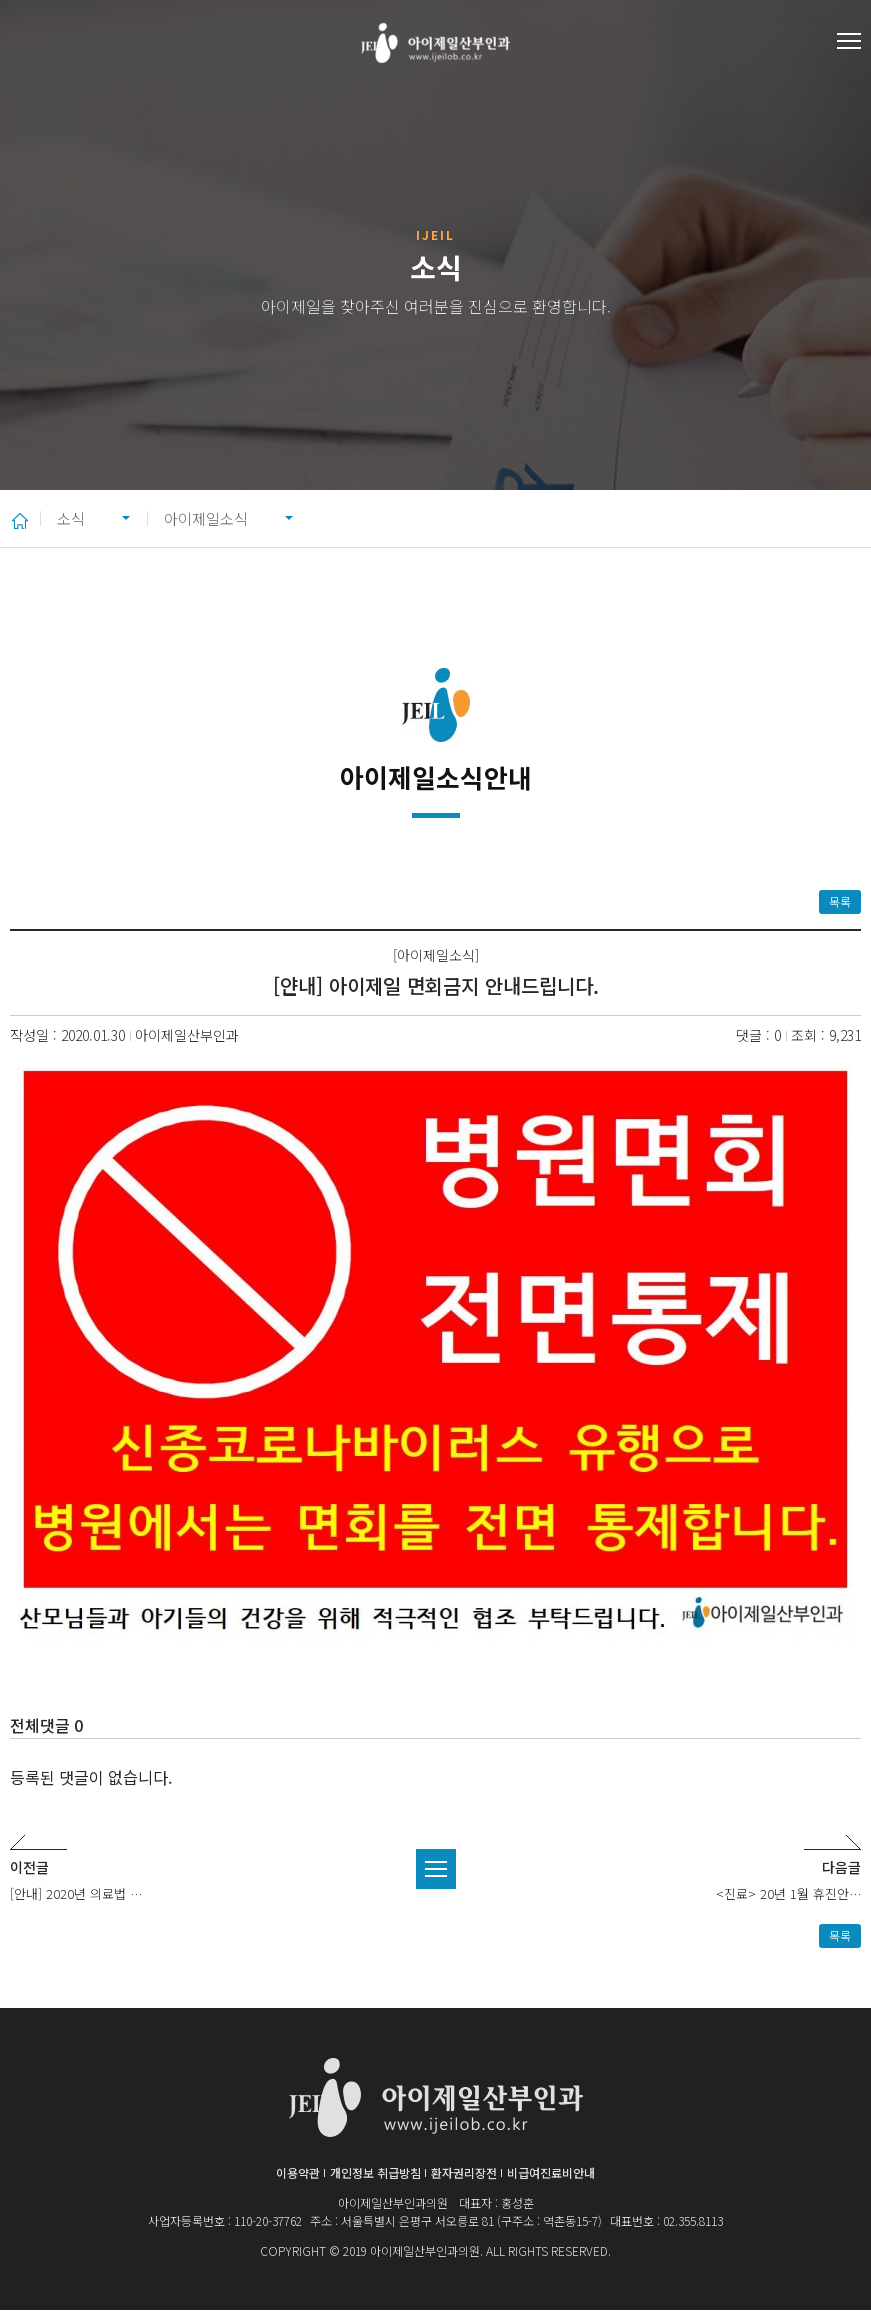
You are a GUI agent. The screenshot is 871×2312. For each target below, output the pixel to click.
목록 (840, 903)
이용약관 (298, 2174)
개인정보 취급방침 (375, 2174)
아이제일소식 (230, 519)
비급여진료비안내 (551, 2174)
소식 (75, 519)
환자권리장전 (464, 2174)
